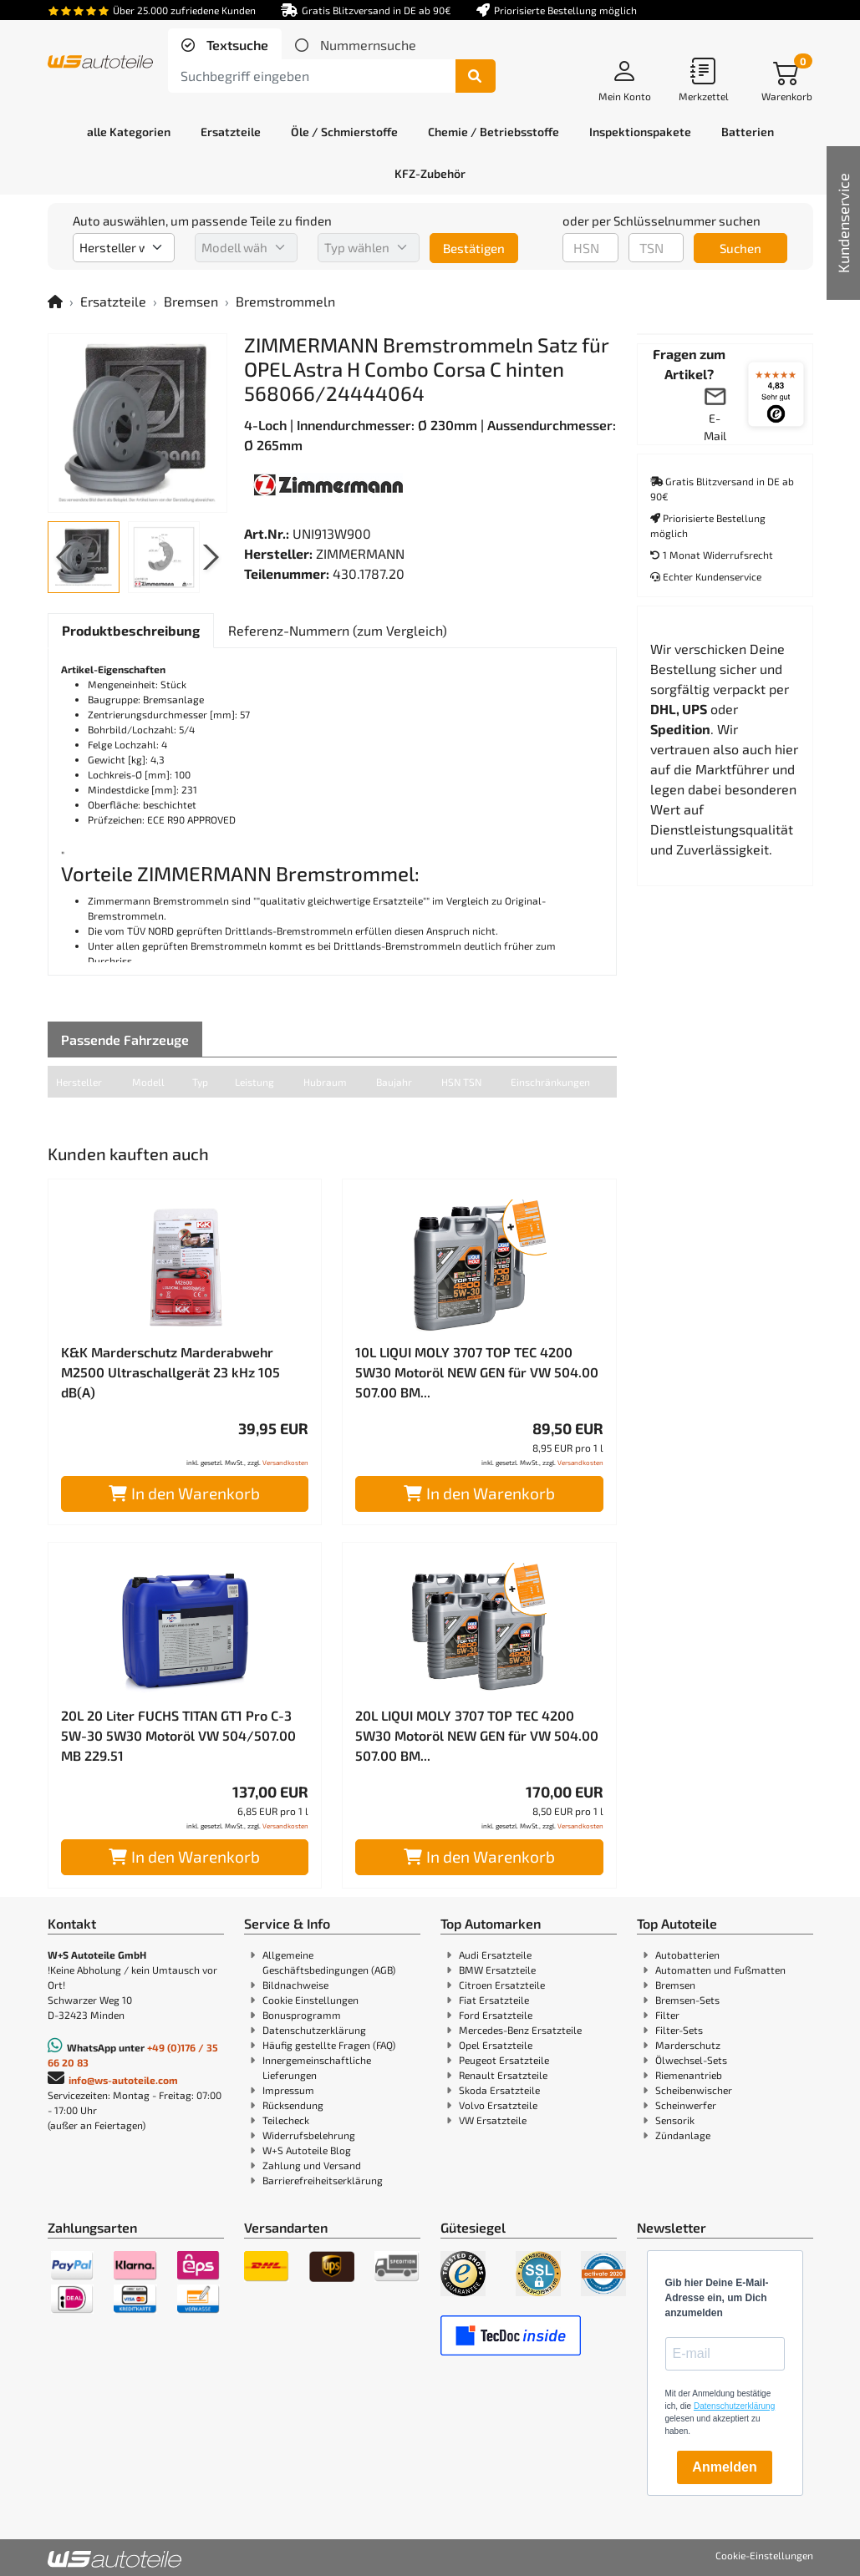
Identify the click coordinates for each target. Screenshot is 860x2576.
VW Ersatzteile (493, 2120)
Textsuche (235, 45)
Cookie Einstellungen (310, 2000)
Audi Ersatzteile (495, 1954)
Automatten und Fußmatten (720, 1969)
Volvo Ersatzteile (498, 2105)
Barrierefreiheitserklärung (322, 2180)
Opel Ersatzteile (495, 2045)
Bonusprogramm (301, 2015)
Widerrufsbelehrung (308, 2135)
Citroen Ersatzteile (502, 1984)
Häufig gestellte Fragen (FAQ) (328, 2045)
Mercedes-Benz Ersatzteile (520, 2030)
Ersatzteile (113, 301)
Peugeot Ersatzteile (504, 2060)
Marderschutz (687, 2045)
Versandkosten (285, 1462)
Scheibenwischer (693, 2090)
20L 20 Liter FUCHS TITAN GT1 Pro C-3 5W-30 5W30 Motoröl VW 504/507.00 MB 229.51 (178, 1735)
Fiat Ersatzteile (494, 2000)
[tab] (225, 45)
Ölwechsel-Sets (691, 2060)
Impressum (288, 2090)
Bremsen (191, 301)
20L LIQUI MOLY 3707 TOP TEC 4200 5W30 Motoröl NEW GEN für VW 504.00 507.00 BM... (476, 1735)
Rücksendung (292, 2105)
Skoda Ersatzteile (499, 2090)
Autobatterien (687, 1954)
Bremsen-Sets (687, 2000)
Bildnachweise (295, 1984)
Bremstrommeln (285, 301)
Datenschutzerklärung (314, 2030)
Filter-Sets (679, 2030)
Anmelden (724, 2467)
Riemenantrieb (688, 2075)
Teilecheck (285, 2120)
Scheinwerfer (685, 2105)
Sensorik (675, 2120)
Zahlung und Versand (311, 2165)
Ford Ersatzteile (495, 2015)
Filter (667, 2015)
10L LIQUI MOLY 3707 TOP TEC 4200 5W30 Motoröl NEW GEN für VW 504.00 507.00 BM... (476, 1372)
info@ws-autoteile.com (123, 2080)
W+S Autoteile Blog (306, 2150)
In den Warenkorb (184, 1493)
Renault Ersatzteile (503, 2075)
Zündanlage (682, 2135)
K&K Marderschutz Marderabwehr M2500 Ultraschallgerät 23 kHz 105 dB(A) (170, 1372)
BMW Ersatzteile (497, 1969)
